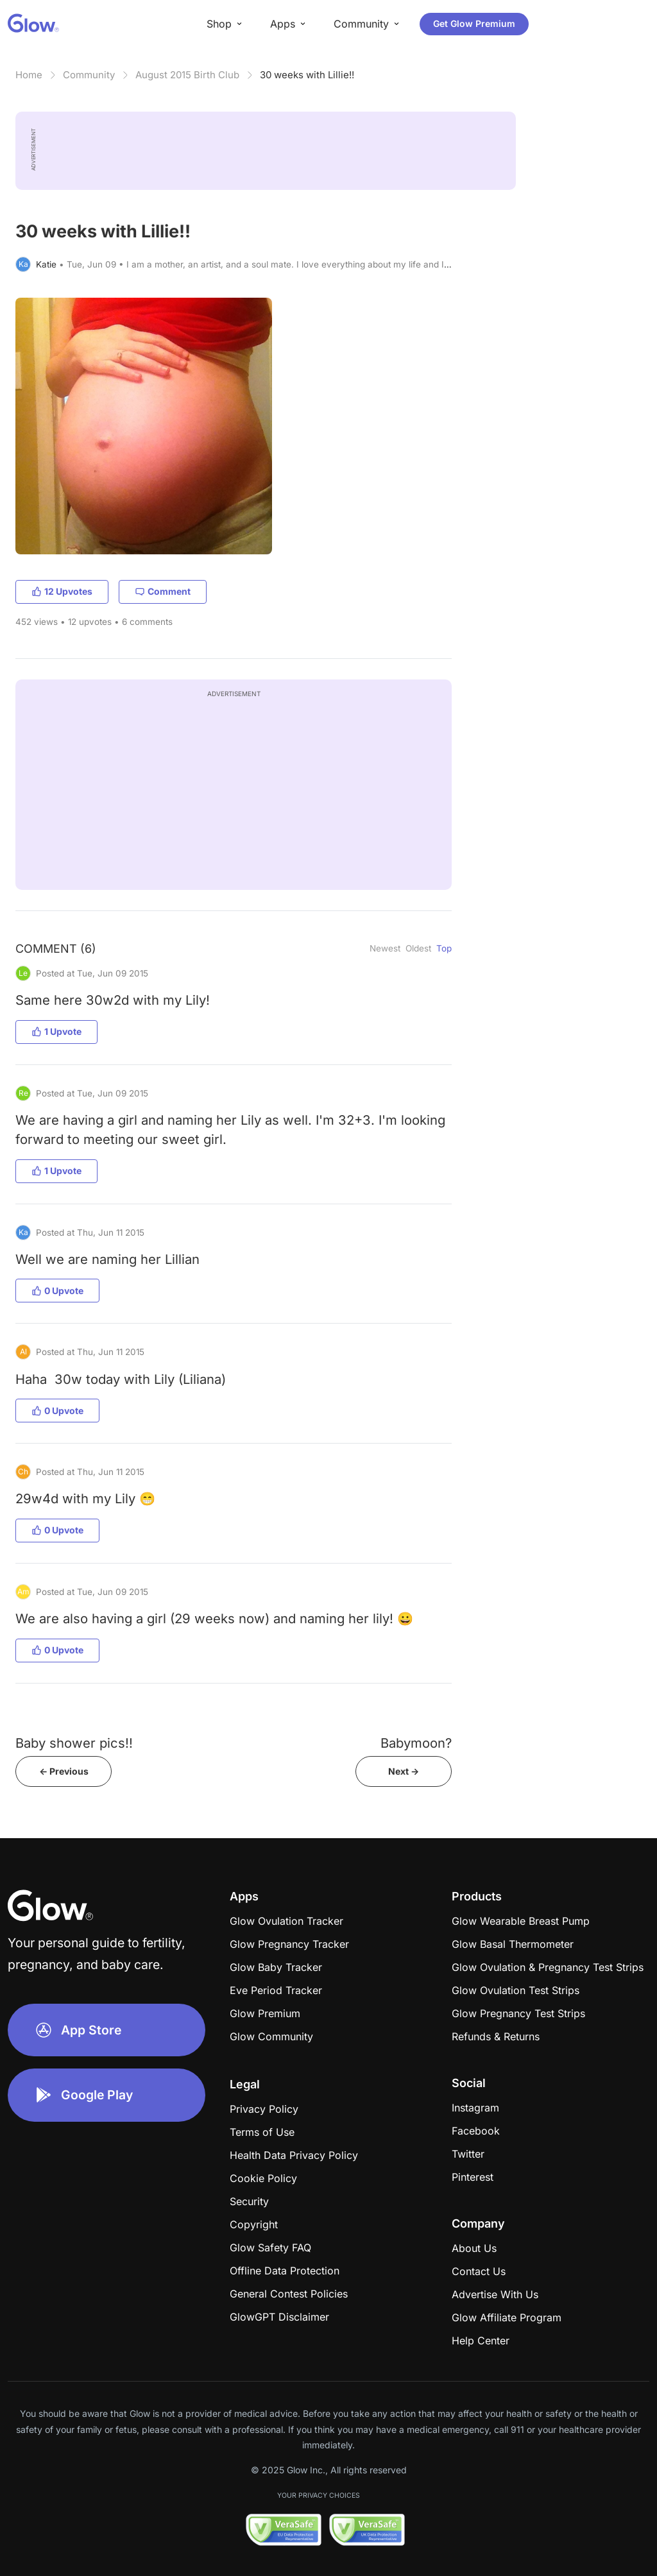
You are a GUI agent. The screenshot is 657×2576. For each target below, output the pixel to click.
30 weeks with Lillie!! (307, 75)
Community (89, 75)
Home (28, 75)
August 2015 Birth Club (187, 75)
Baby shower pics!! (74, 1743)
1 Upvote (56, 1031)
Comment (163, 591)
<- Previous (64, 1771)
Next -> (403, 1771)
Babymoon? (416, 1743)
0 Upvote (57, 1290)
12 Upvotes (61, 591)
